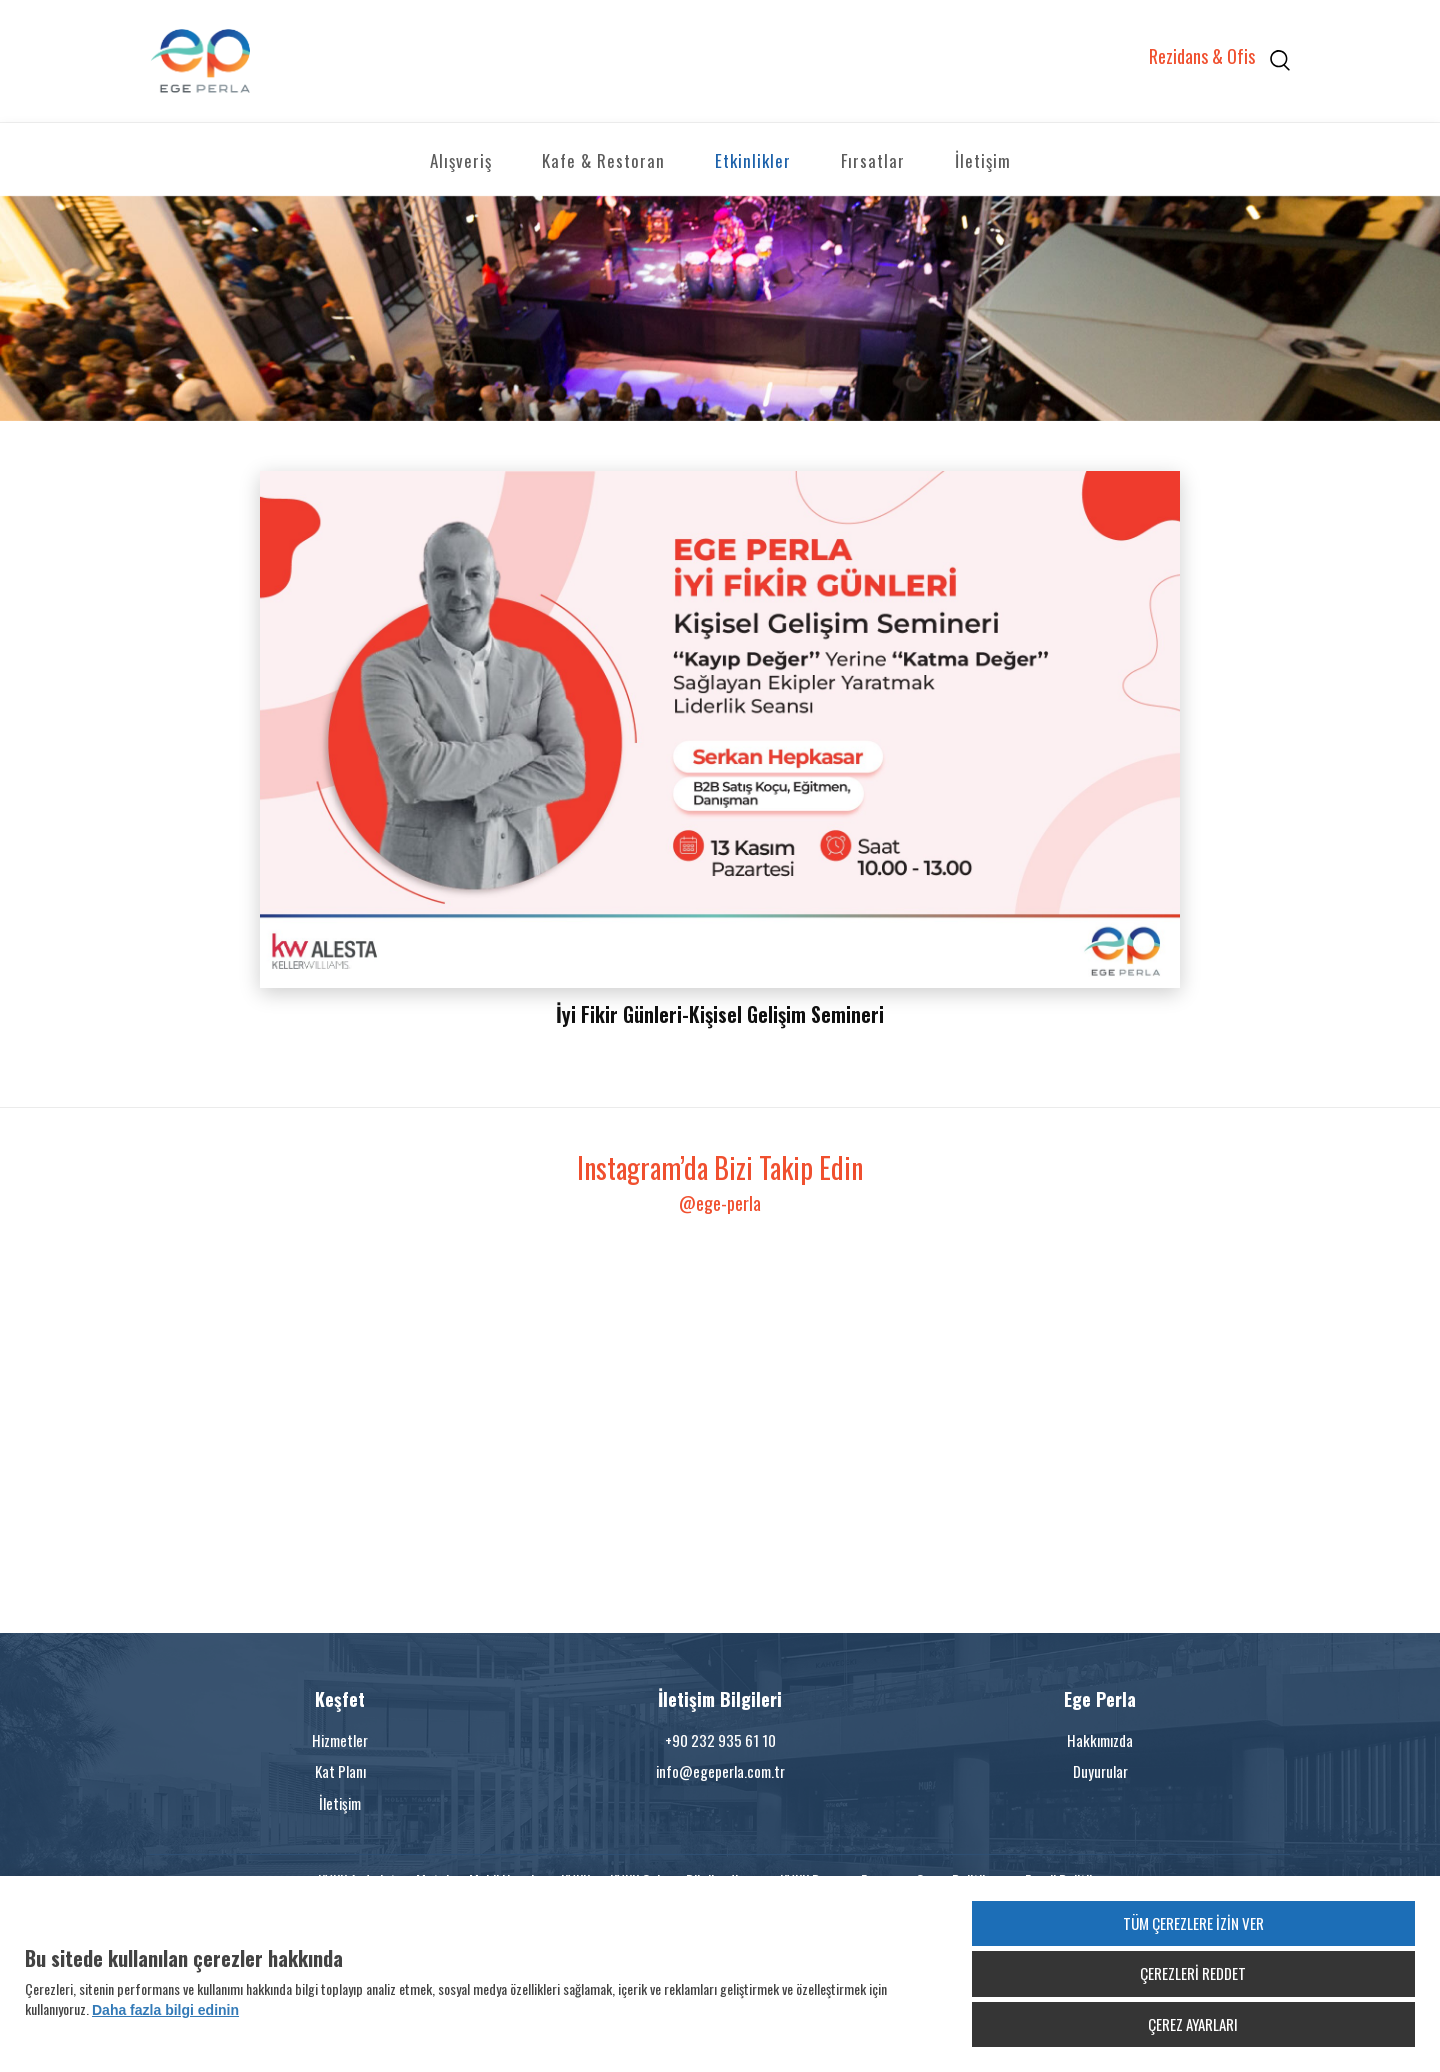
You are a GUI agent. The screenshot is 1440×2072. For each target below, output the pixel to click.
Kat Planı (340, 1771)
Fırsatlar (873, 160)
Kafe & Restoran (603, 160)
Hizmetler (340, 1740)
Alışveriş (461, 160)
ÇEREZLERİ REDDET (1193, 1973)
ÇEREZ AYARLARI (1193, 2024)
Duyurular (1100, 1771)
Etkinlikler (753, 160)
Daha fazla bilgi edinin (165, 2010)
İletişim (983, 160)
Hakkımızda (1100, 1740)
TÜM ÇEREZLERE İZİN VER (1193, 1923)
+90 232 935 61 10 (720, 1740)
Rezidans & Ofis (1202, 56)
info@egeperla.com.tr (720, 1771)
